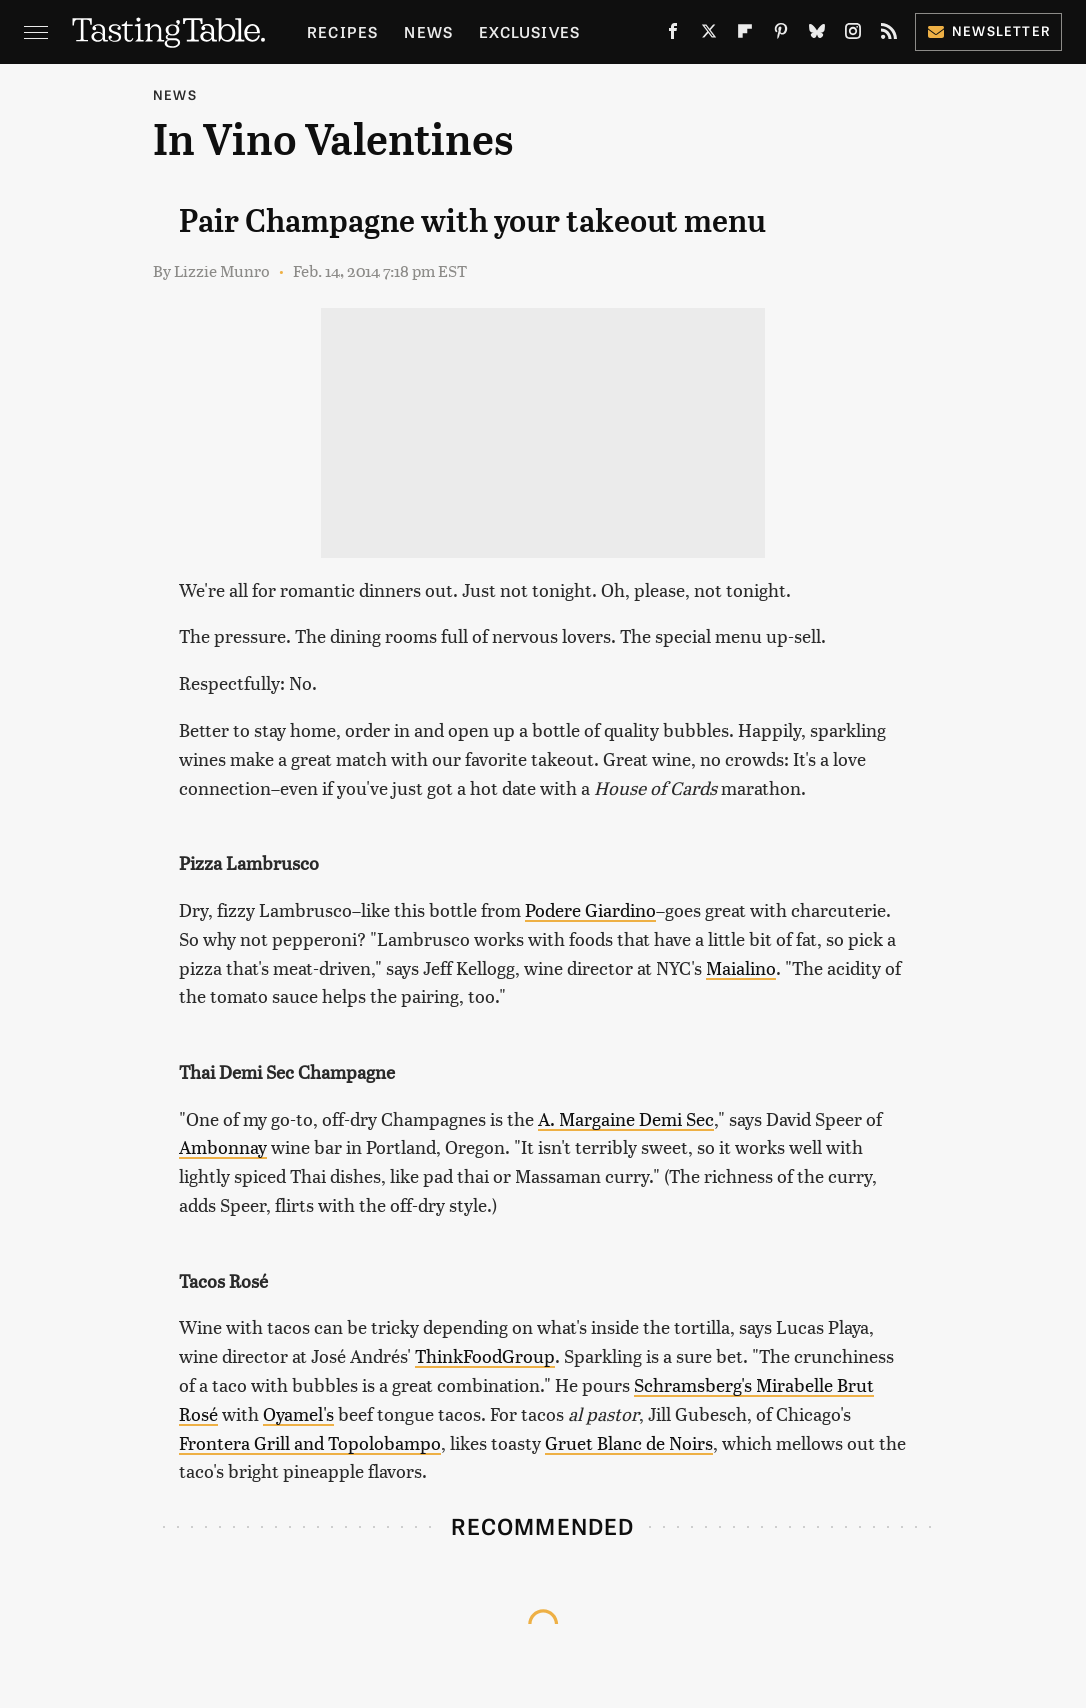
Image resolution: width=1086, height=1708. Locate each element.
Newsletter (988, 30)
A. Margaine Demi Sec (626, 1118)
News (428, 31)
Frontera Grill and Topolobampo (310, 1442)
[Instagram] (853, 35)
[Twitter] (709, 35)
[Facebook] (673, 35)
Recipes (342, 31)
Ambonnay (223, 1146)
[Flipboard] (745, 35)
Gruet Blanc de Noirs (629, 1442)
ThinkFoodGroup (485, 1355)
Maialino (741, 967)
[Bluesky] (817, 35)
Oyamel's (298, 1413)
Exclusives (529, 31)
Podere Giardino (590, 909)
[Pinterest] (781, 35)
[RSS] (889, 35)
